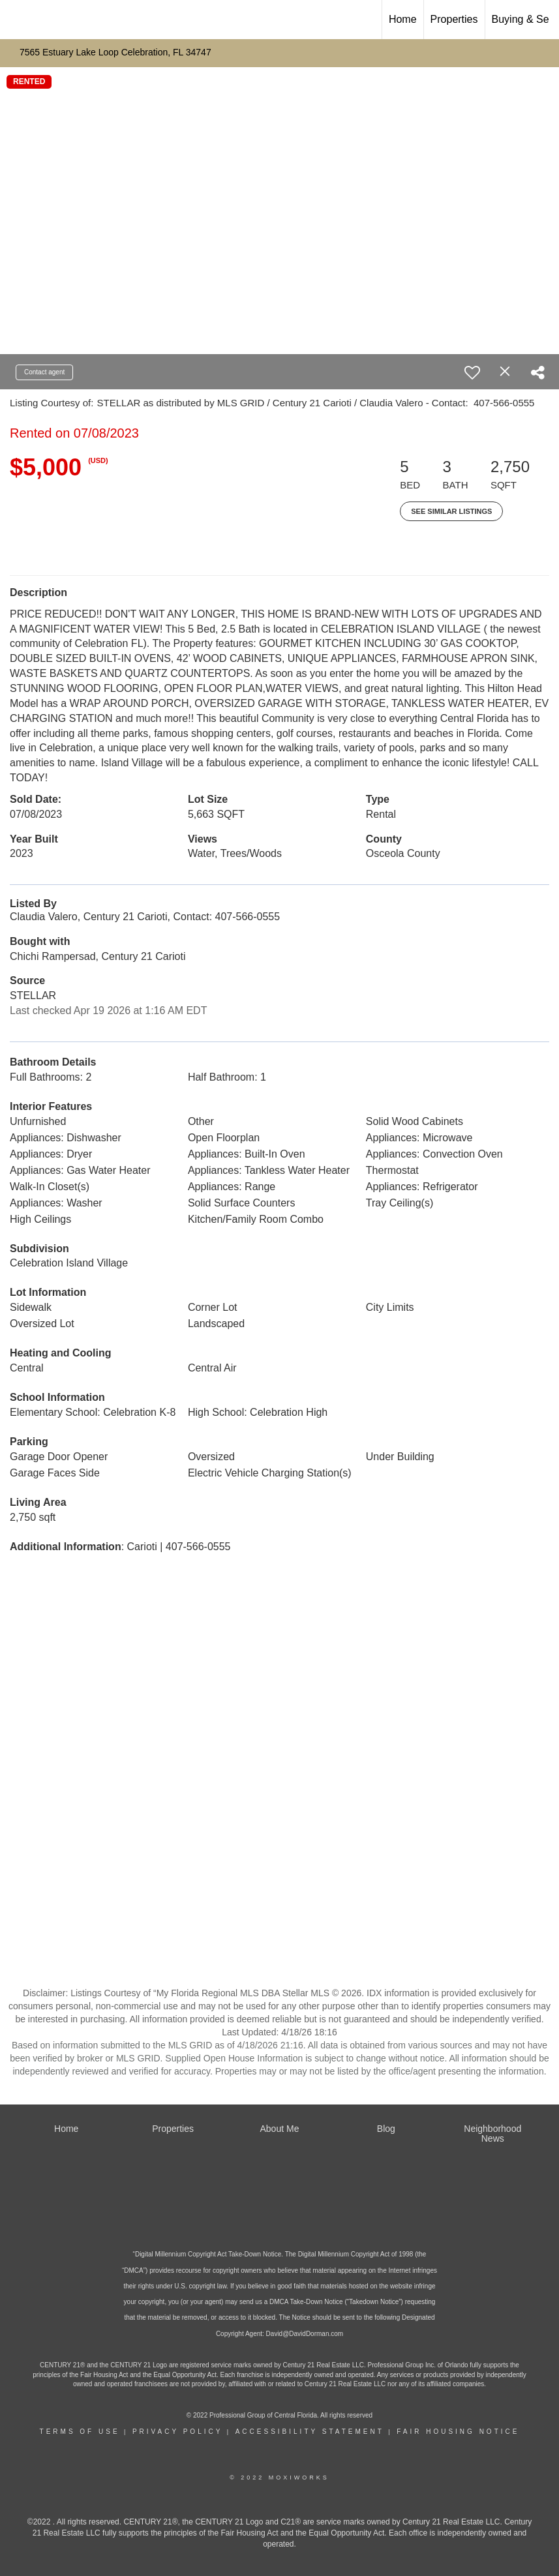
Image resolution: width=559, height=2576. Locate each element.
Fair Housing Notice (458, 2431)
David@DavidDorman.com (305, 2333)
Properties (454, 19)
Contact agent (44, 372)
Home (403, 19)
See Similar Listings (451, 511)
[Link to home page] (16, 19)
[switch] (472, 372)
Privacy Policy (177, 2431)
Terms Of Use (80, 2431)
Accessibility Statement (309, 2431)
